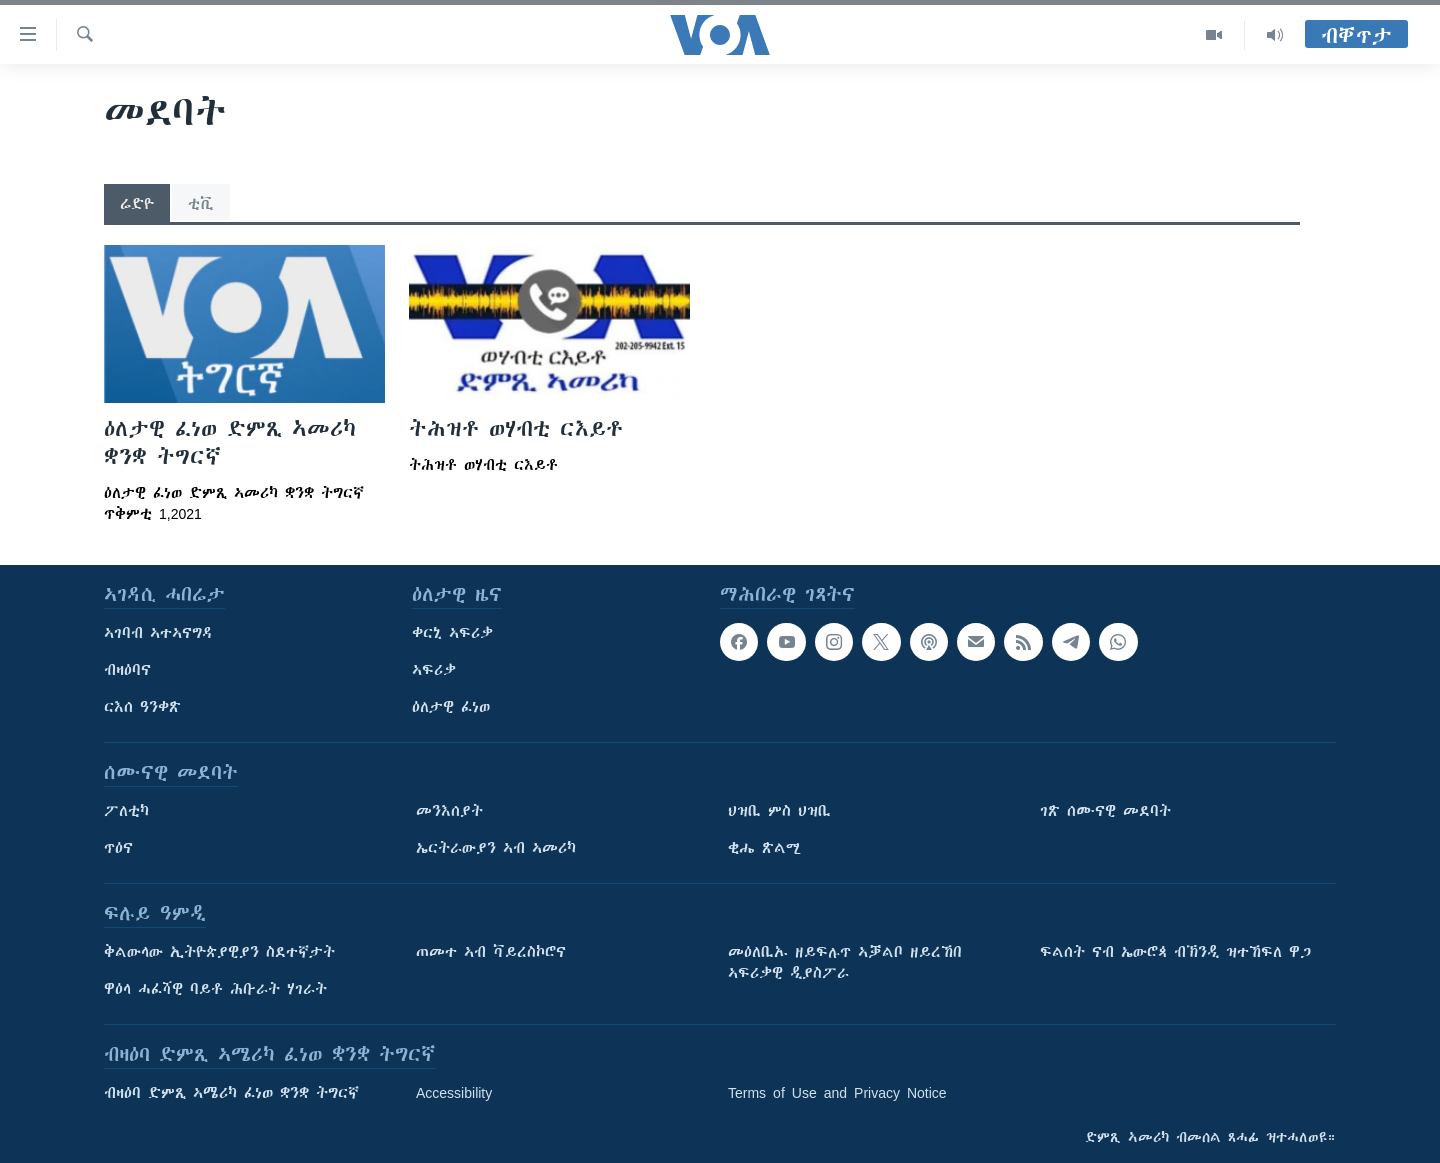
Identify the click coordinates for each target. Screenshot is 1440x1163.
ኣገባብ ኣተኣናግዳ (158, 633)
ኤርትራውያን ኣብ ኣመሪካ (496, 848)
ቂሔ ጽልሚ (764, 848)
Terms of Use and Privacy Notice (837, 1093)
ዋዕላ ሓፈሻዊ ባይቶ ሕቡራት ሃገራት (215, 989)
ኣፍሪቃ (434, 670)
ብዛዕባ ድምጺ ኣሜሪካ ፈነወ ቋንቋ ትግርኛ (231, 1093)
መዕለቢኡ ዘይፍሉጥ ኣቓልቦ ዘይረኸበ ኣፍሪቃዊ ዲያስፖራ (845, 962)
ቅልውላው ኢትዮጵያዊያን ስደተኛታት (219, 952)
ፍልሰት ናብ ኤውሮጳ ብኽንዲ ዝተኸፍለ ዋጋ (1175, 952)
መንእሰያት (449, 811)
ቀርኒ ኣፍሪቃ (452, 633)
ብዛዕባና (127, 670)
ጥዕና (118, 848)
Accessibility (454, 1093)
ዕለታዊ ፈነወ (451, 707)
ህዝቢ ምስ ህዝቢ (779, 811)
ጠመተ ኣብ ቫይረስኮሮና (491, 952)
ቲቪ (201, 204)
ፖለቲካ (126, 811)
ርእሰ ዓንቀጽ (142, 707)
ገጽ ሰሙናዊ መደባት (1105, 811)
